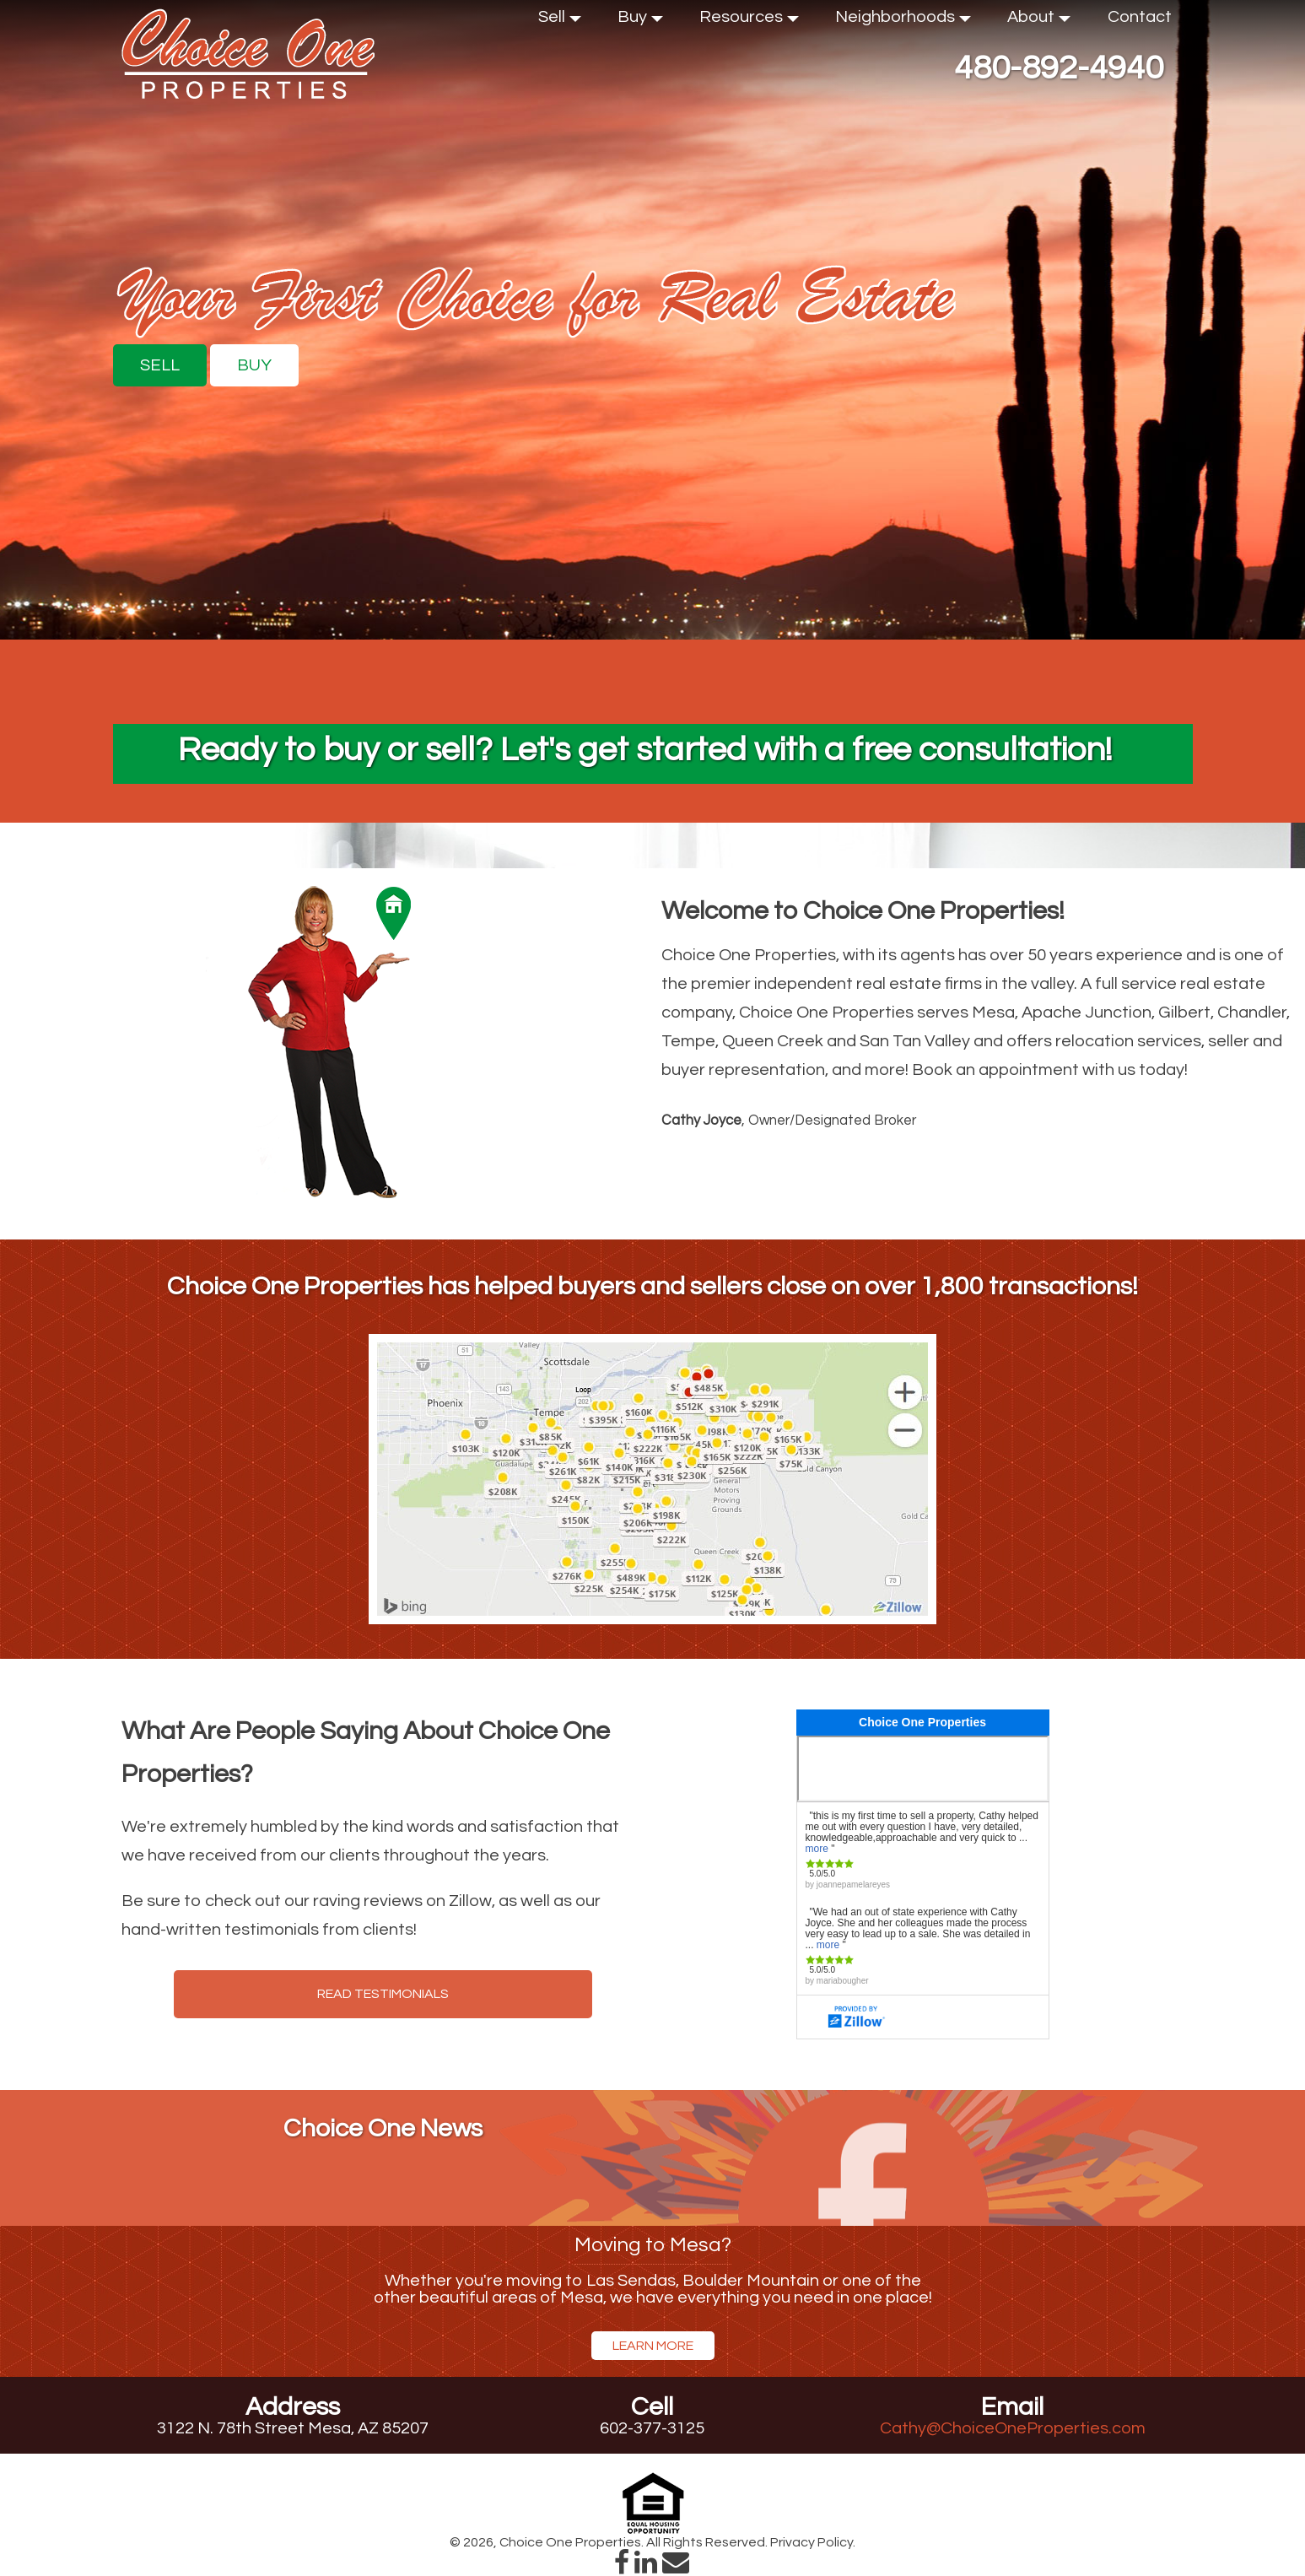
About (1038, 21)
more (817, 1849)
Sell (559, 21)
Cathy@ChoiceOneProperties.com (1013, 2428)
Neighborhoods (903, 21)
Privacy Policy (811, 2542)
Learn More (652, 2345)
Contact (1140, 16)
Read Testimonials (383, 1994)
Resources (749, 21)
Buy (640, 21)
